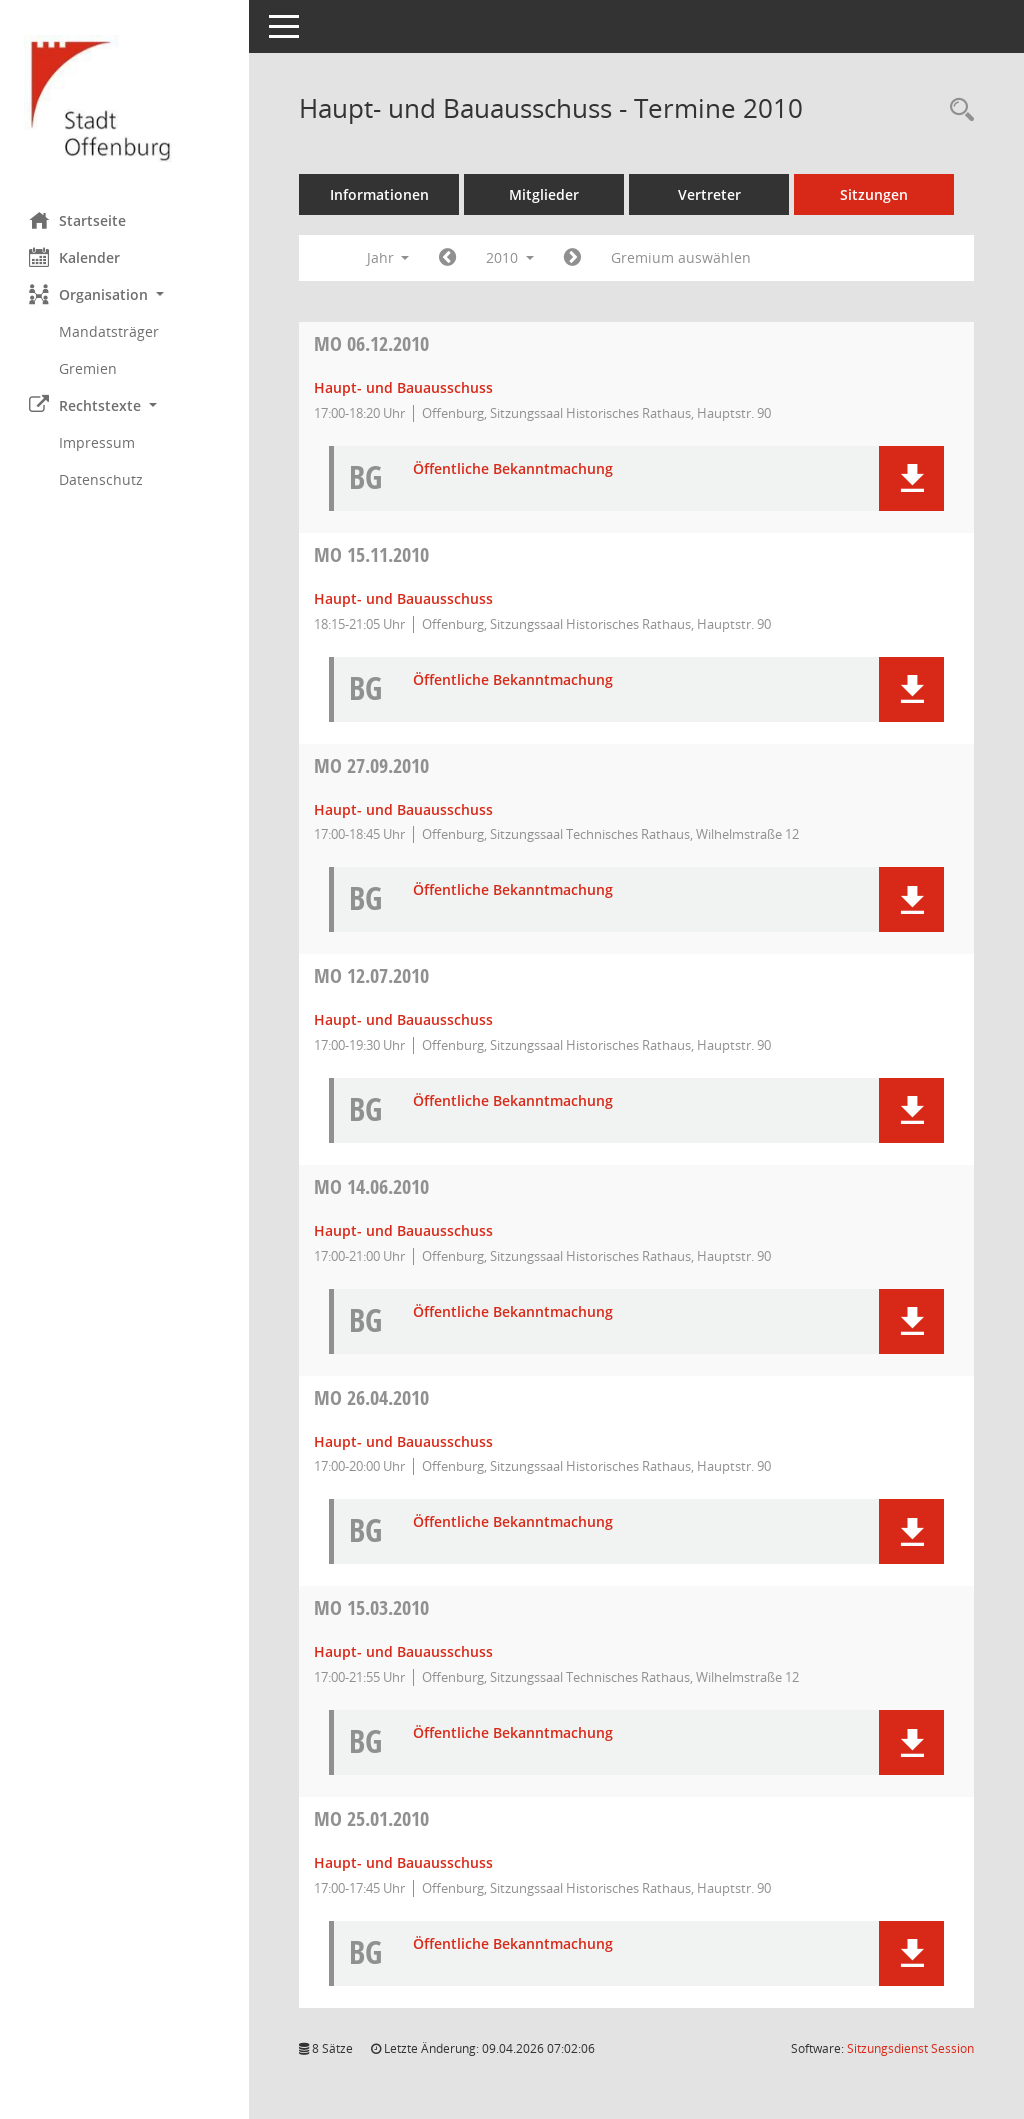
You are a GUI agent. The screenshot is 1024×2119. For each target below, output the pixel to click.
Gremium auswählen (682, 257)
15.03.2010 (372, 1607)
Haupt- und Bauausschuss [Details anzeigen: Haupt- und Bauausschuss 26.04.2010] (404, 1441)
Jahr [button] (388, 257)
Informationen (380, 194)
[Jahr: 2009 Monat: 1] (448, 258)
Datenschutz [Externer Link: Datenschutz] (102, 479)
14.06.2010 (372, 1186)
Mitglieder (545, 194)
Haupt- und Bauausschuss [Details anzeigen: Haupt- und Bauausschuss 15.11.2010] (404, 598)
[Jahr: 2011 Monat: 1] (573, 258)
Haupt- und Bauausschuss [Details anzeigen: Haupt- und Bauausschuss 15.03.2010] (404, 1651)
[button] (125, 294)
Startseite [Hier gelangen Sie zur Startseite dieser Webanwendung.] (78, 220)
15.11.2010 (372, 554)
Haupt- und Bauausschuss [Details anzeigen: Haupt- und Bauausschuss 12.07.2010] (404, 1019)
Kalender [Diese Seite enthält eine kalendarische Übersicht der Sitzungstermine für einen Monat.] (75, 257)
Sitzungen (875, 194)
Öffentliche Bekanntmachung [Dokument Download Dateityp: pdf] (514, 469)
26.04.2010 (372, 1397)
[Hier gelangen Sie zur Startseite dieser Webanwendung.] (125, 98)
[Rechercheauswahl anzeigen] (957, 110)
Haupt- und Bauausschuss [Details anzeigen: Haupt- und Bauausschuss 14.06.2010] (404, 1230)
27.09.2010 (372, 765)
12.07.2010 (372, 975)
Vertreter (710, 194)
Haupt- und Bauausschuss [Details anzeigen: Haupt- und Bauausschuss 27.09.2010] (404, 809)
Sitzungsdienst (910, 2048)
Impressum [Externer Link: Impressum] (98, 442)
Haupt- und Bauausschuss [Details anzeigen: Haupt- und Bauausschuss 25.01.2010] (404, 1862)
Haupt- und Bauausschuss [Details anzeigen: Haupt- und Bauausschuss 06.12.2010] (404, 387)
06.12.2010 (372, 343)
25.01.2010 (372, 1818)
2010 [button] (511, 257)
